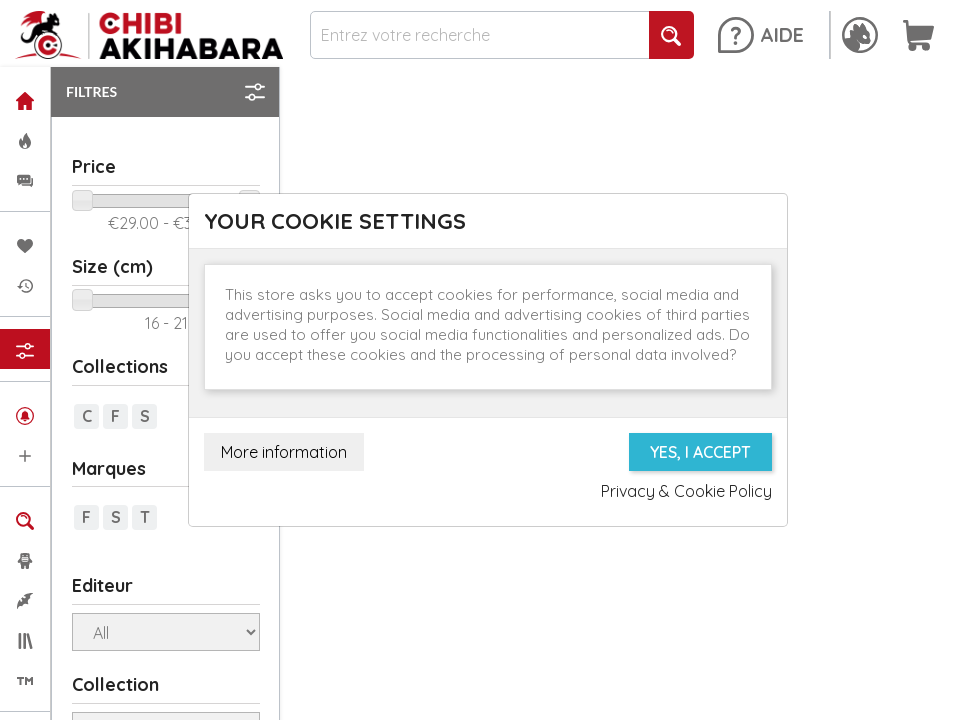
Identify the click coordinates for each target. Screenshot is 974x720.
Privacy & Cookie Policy (686, 491)
